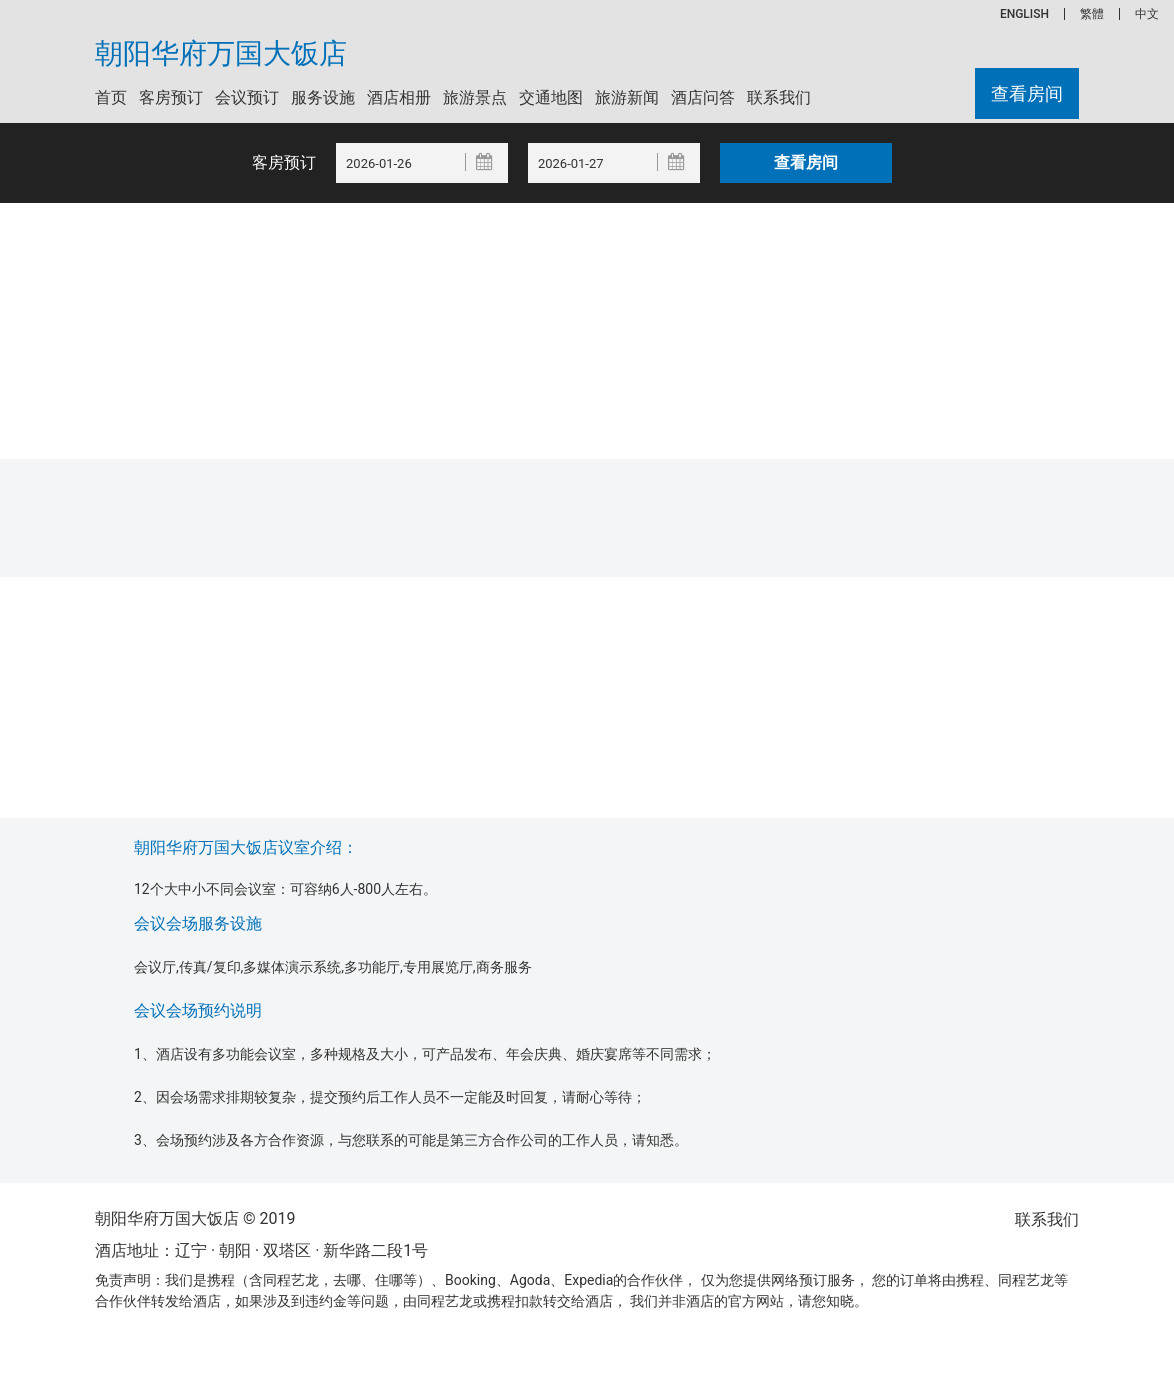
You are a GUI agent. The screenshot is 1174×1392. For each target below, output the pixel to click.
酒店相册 (399, 97)
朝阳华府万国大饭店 (221, 54)
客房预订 (171, 97)
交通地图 (551, 97)
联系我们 (779, 97)
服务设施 (323, 97)
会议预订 (247, 97)
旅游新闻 (627, 97)
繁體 (1092, 14)
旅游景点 (475, 97)
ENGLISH (1024, 14)
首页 (111, 97)
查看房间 (1027, 93)
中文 (1147, 14)
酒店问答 (703, 97)
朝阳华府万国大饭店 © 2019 (195, 1218)
